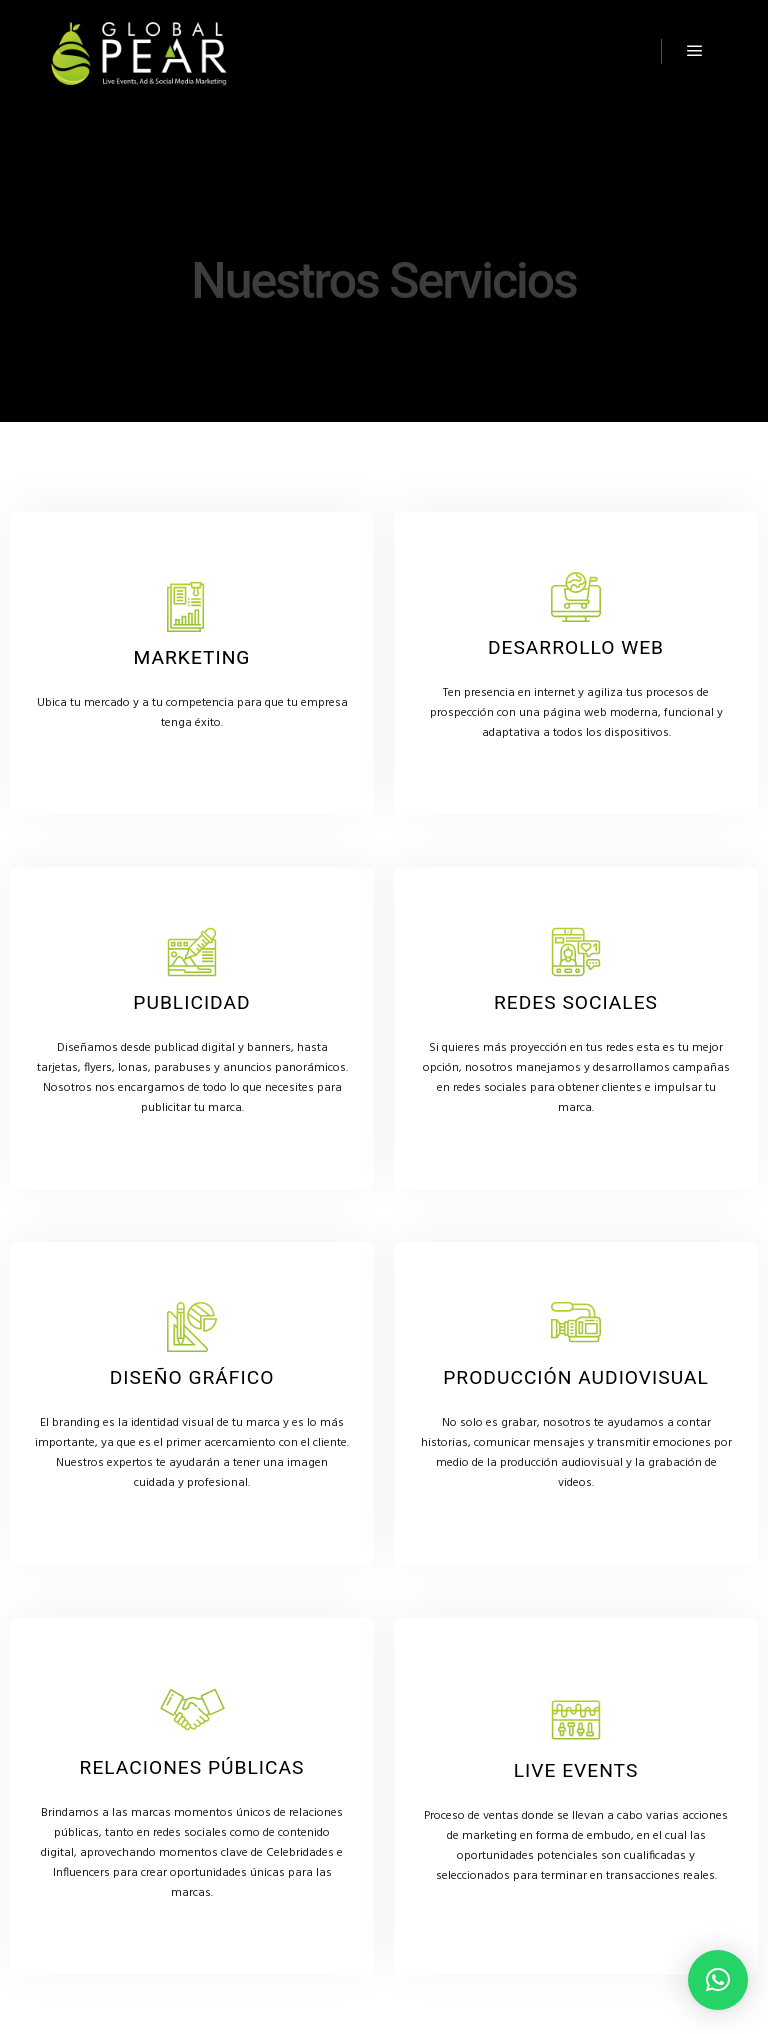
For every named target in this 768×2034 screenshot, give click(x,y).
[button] (718, 1980)
